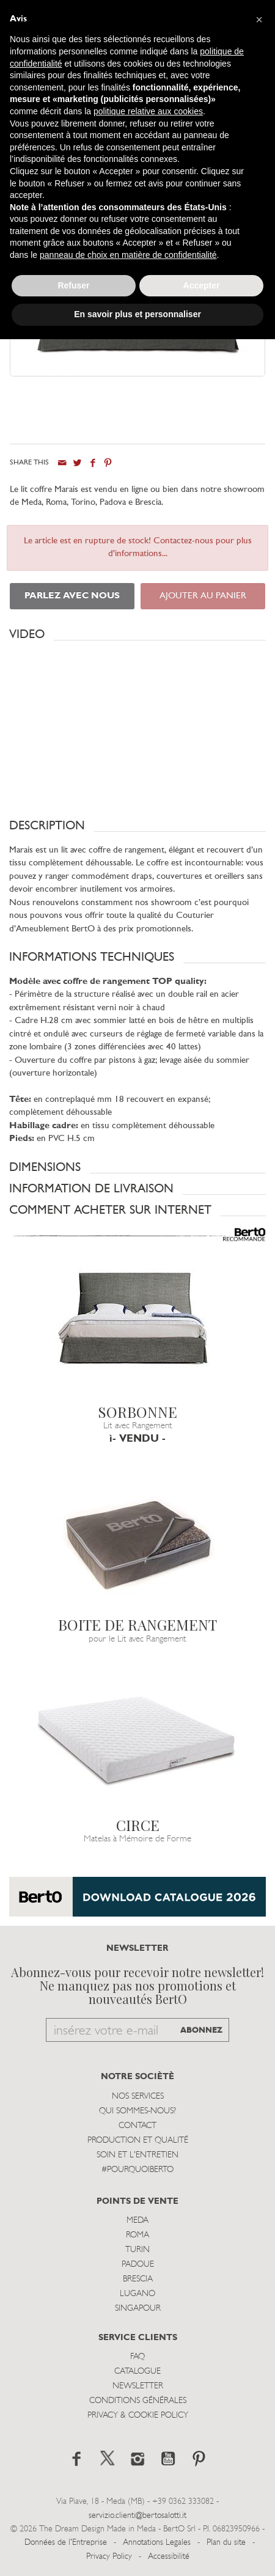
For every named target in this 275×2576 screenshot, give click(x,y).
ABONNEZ (201, 2031)
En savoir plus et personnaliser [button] (137, 314)
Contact (137, 2125)
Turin (137, 2250)
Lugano (137, 2294)
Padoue (138, 2264)
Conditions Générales (137, 2400)
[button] (137, 634)
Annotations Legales (157, 2542)
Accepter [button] (201, 285)
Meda (137, 2220)
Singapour (138, 2308)
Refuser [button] (73, 285)
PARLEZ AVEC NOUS (72, 596)
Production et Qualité (137, 2140)
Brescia (138, 2279)
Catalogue (137, 2371)
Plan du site (226, 2542)
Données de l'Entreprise (65, 2542)
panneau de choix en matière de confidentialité (128, 255)
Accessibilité (168, 2556)
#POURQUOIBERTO (137, 2169)
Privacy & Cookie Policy (137, 2415)
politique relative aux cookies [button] (148, 111)
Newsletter (137, 2386)
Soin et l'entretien (137, 2155)
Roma (137, 2235)
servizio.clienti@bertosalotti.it (137, 2515)
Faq (137, 2356)
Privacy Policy (109, 2556)
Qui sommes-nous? (137, 2111)
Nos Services (138, 2096)
